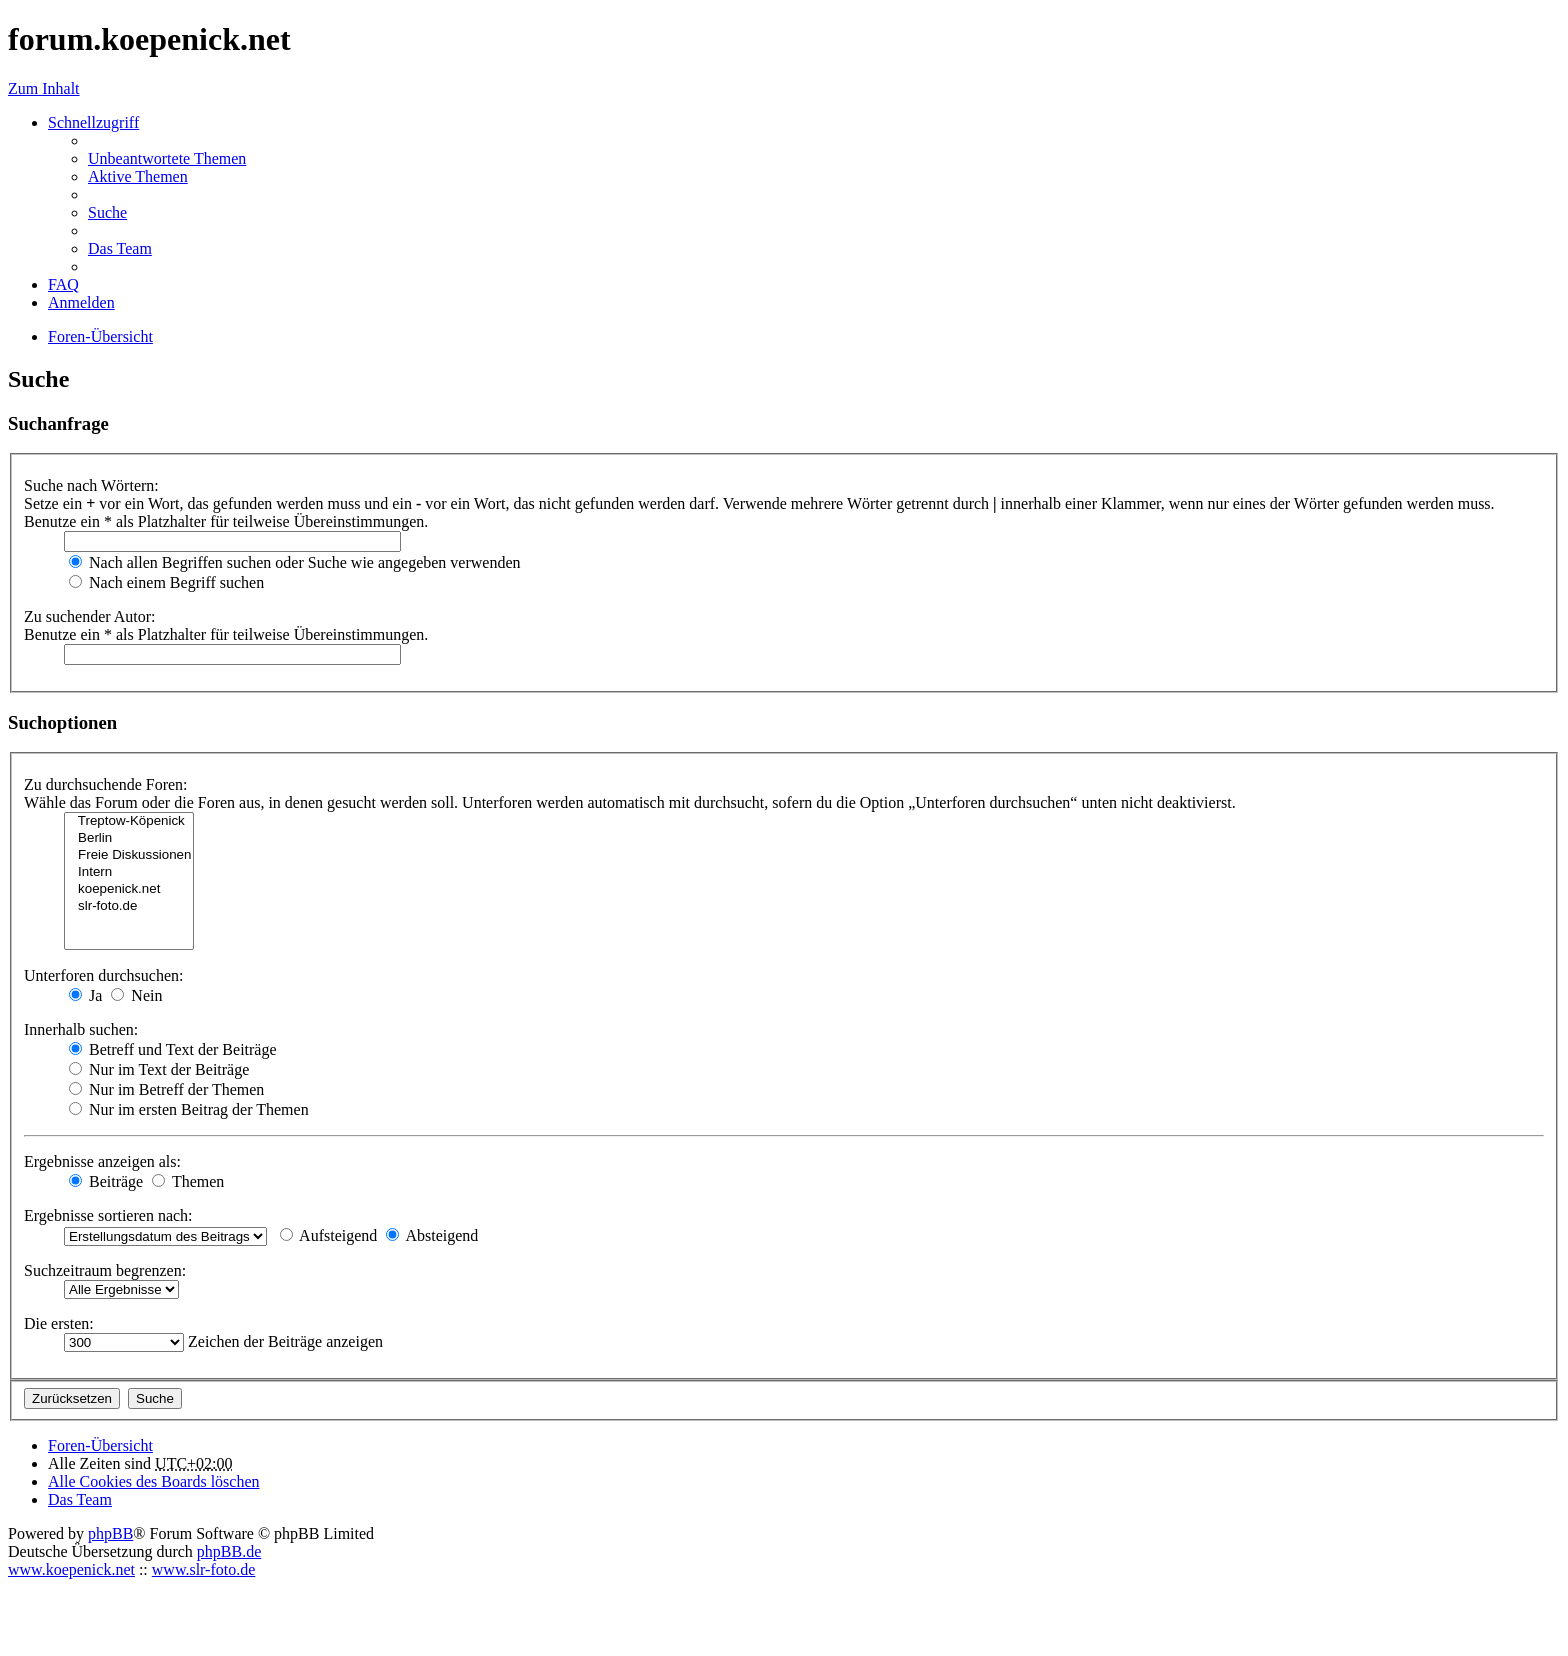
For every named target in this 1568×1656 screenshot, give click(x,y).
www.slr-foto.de (204, 1569)
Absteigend (432, 1235)
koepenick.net (129, 889)
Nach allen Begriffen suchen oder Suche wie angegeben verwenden (295, 562)
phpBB (110, 1533)
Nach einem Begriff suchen (166, 582)
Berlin (129, 838)
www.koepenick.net (71, 1569)
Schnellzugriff (93, 122)
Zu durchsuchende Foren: (106, 784)
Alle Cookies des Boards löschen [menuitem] (154, 1481)
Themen (188, 1181)
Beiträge (106, 1181)
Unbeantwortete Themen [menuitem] (167, 158)
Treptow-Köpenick (129, 821)
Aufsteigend (328, 1235)
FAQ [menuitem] (63, 284)
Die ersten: (59, 1323)
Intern (129, 872)
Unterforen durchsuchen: (104, 975)
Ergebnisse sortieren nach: (108, 1215)
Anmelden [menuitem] (81, 302)
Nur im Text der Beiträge (159, 1069)
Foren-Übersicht (100, 1445)
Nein (136, 995)
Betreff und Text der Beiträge (173, 1049)
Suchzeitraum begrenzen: (105, 1270)
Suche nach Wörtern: (91, 485)
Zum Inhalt (44, 88)
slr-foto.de (129, 906)
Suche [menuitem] (107, 212)
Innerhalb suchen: (81, 1029)
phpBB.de (229, 1551)
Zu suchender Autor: (90, 616)
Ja (85, 995)
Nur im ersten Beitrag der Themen (189, 1109)
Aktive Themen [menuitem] (138, 176)
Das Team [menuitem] (120, 248)
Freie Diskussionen (129, 855)
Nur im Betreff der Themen (166, 1089)
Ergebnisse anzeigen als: (102, 1161)
